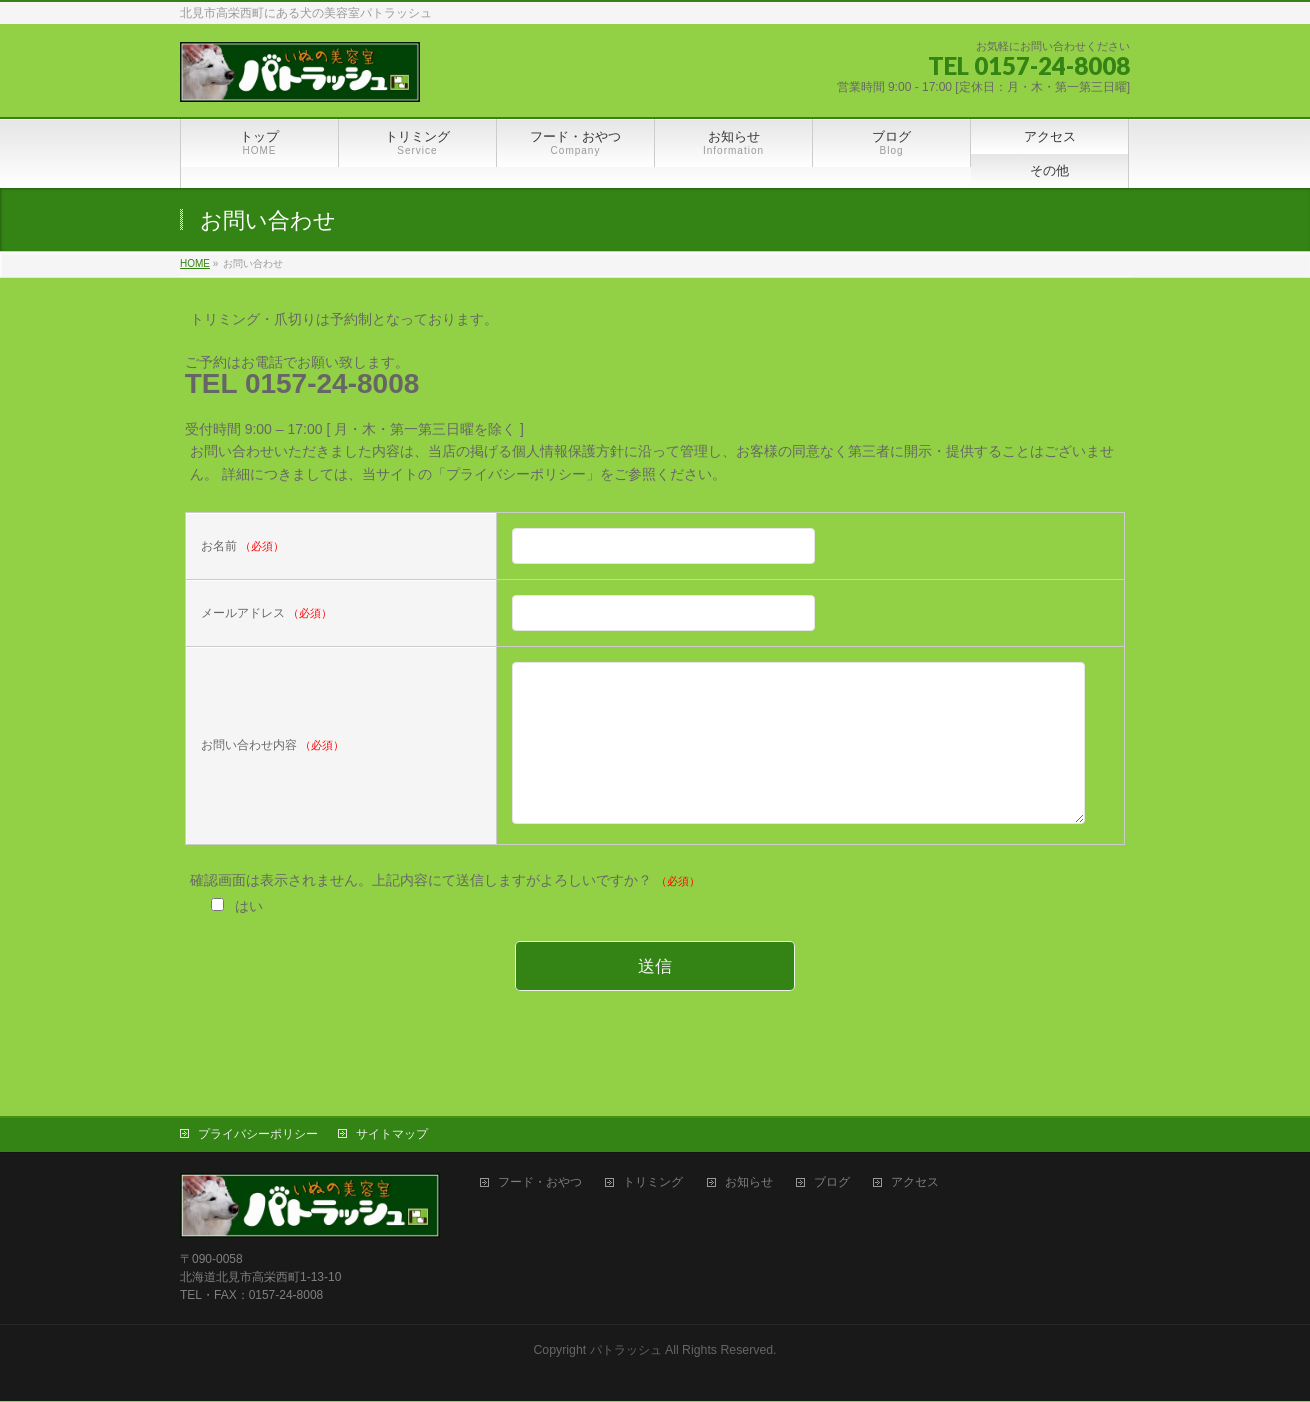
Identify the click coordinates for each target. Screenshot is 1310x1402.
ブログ (832, 1183)
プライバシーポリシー (258, 1135)
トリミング (653, 1183)
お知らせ (749, 1183)
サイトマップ (392, 1135)
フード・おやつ (540, 1183)
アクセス (915, 1183)
